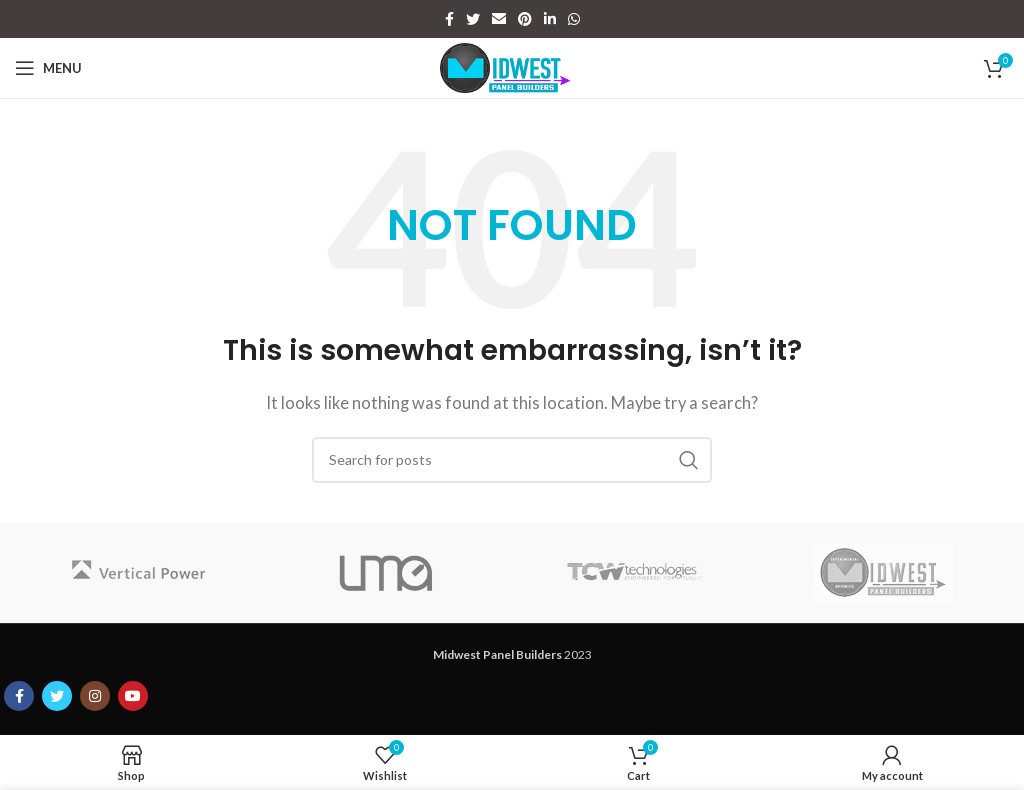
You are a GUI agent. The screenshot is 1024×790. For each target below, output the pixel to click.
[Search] (512, 460)
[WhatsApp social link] (574, 19)
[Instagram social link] (95, 696)
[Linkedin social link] (550, 19)
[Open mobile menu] (48, 68)
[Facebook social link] (449, 19)
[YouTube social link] (133, 696)
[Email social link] (499, 19)
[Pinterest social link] (525, 19)
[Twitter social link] (473, 19)
